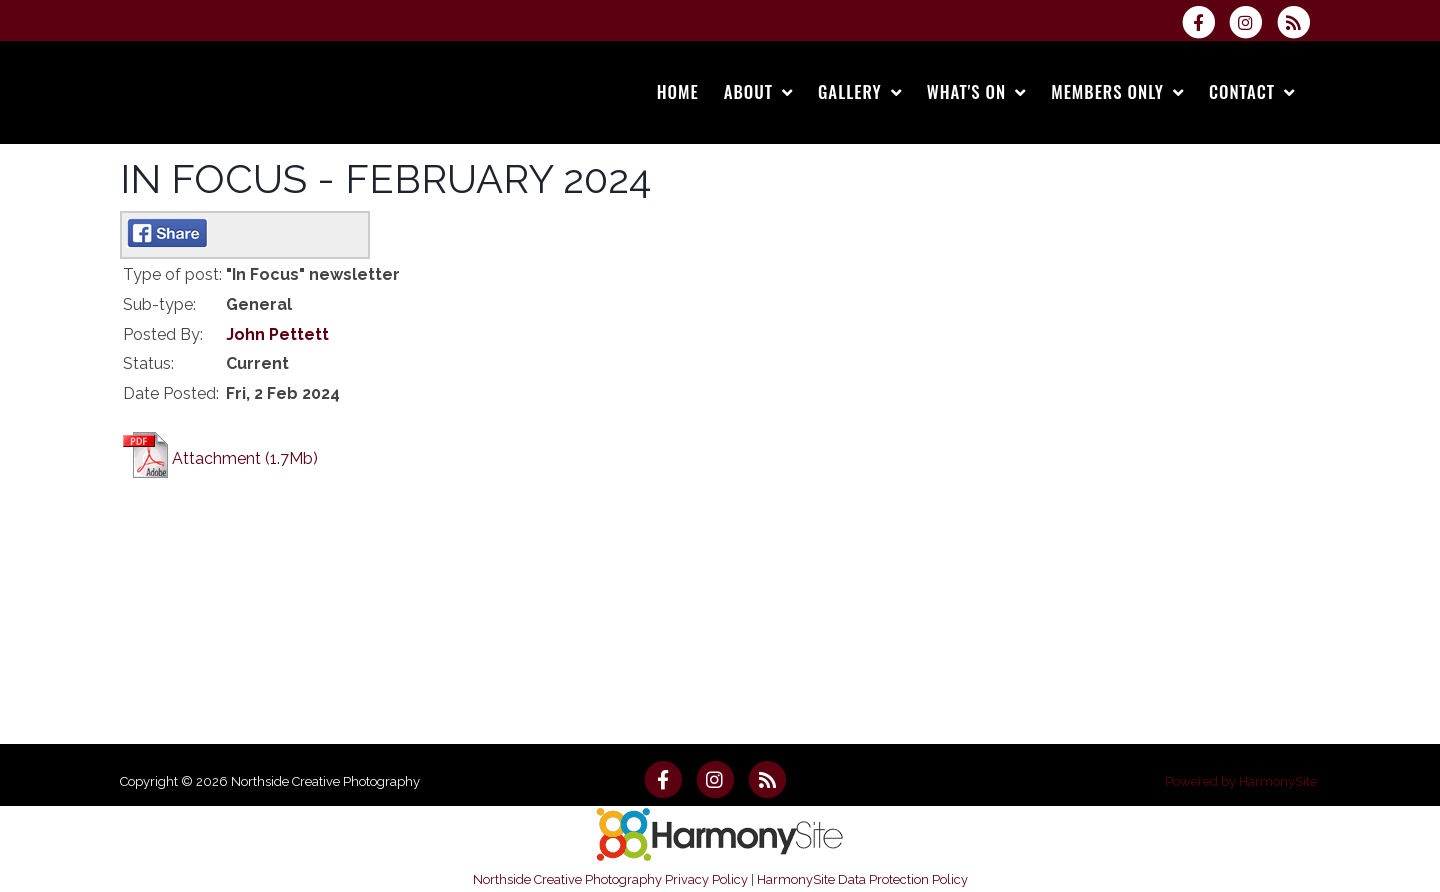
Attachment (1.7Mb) (245, 458)
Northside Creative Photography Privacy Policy (610, 879)
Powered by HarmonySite (1241, 781)
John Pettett (277, 334)
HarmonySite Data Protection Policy (862, 879)
